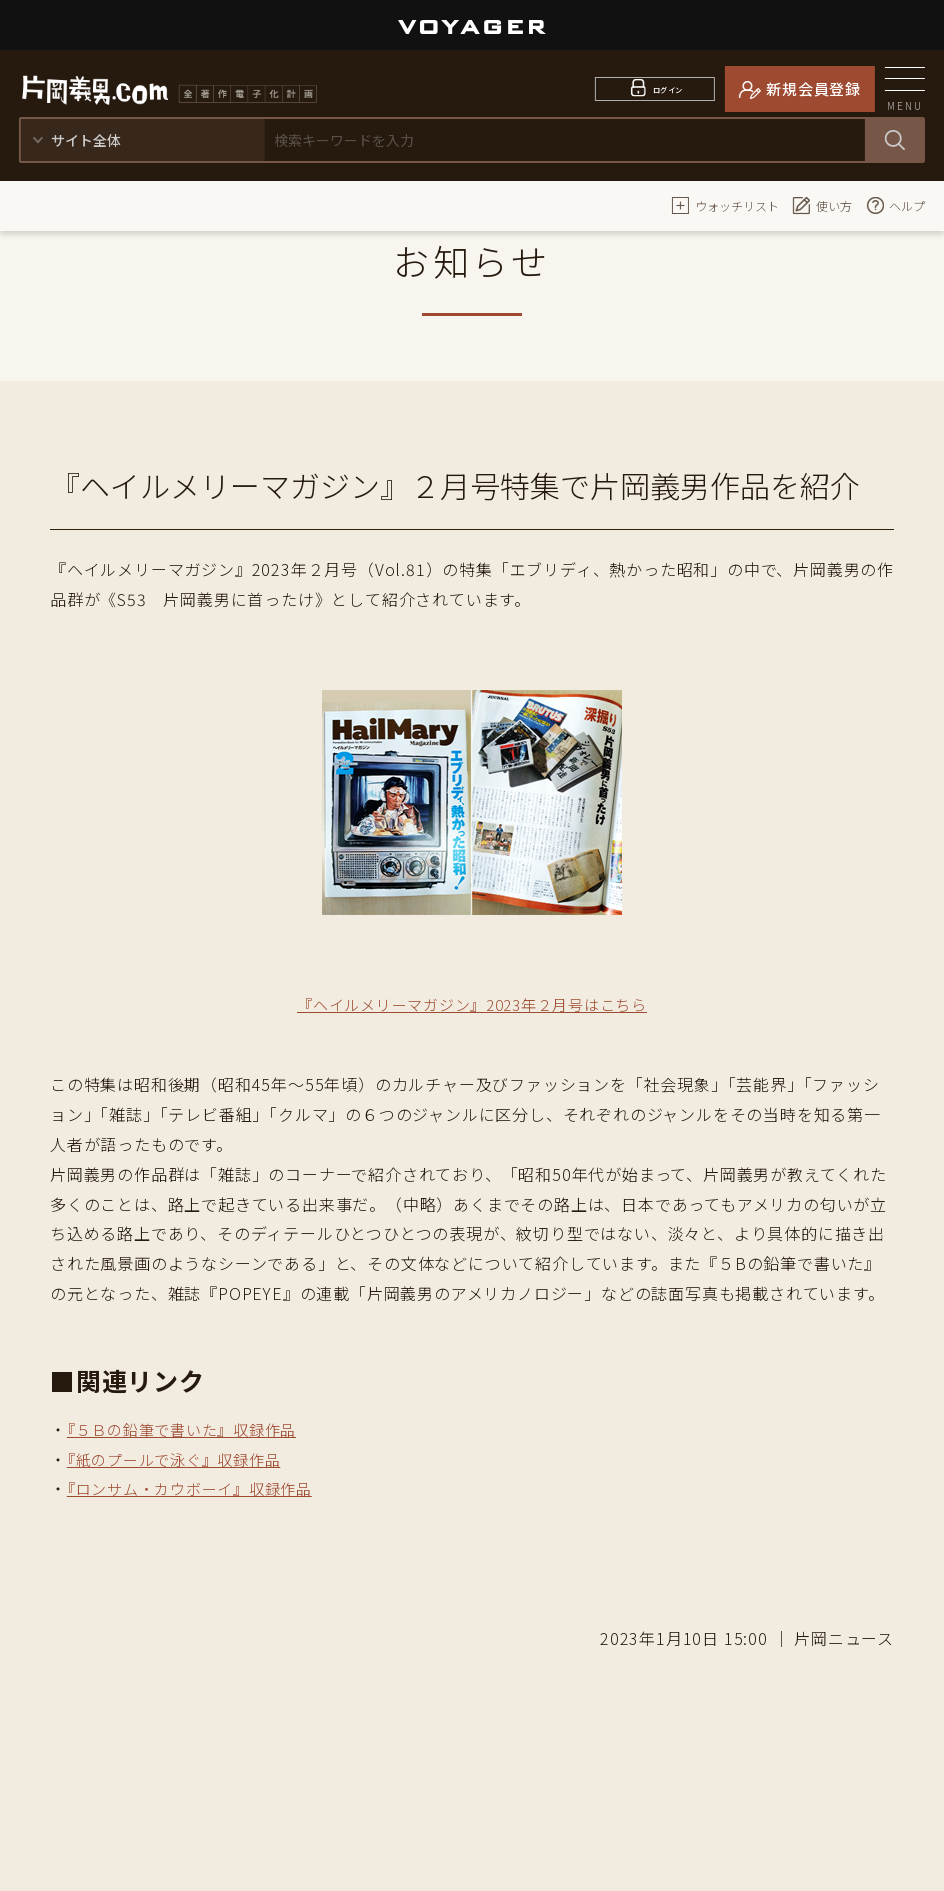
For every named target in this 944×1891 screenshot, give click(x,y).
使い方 (822, 205)
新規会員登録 (813, 88)
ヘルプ (895, 205)
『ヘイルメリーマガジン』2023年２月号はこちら (471, 1004)
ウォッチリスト (725, 205)
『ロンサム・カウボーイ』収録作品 (197, 1488)
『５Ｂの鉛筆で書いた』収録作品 (189, 1429)
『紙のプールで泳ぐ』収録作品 (180, 1459)
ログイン (667, 88)
